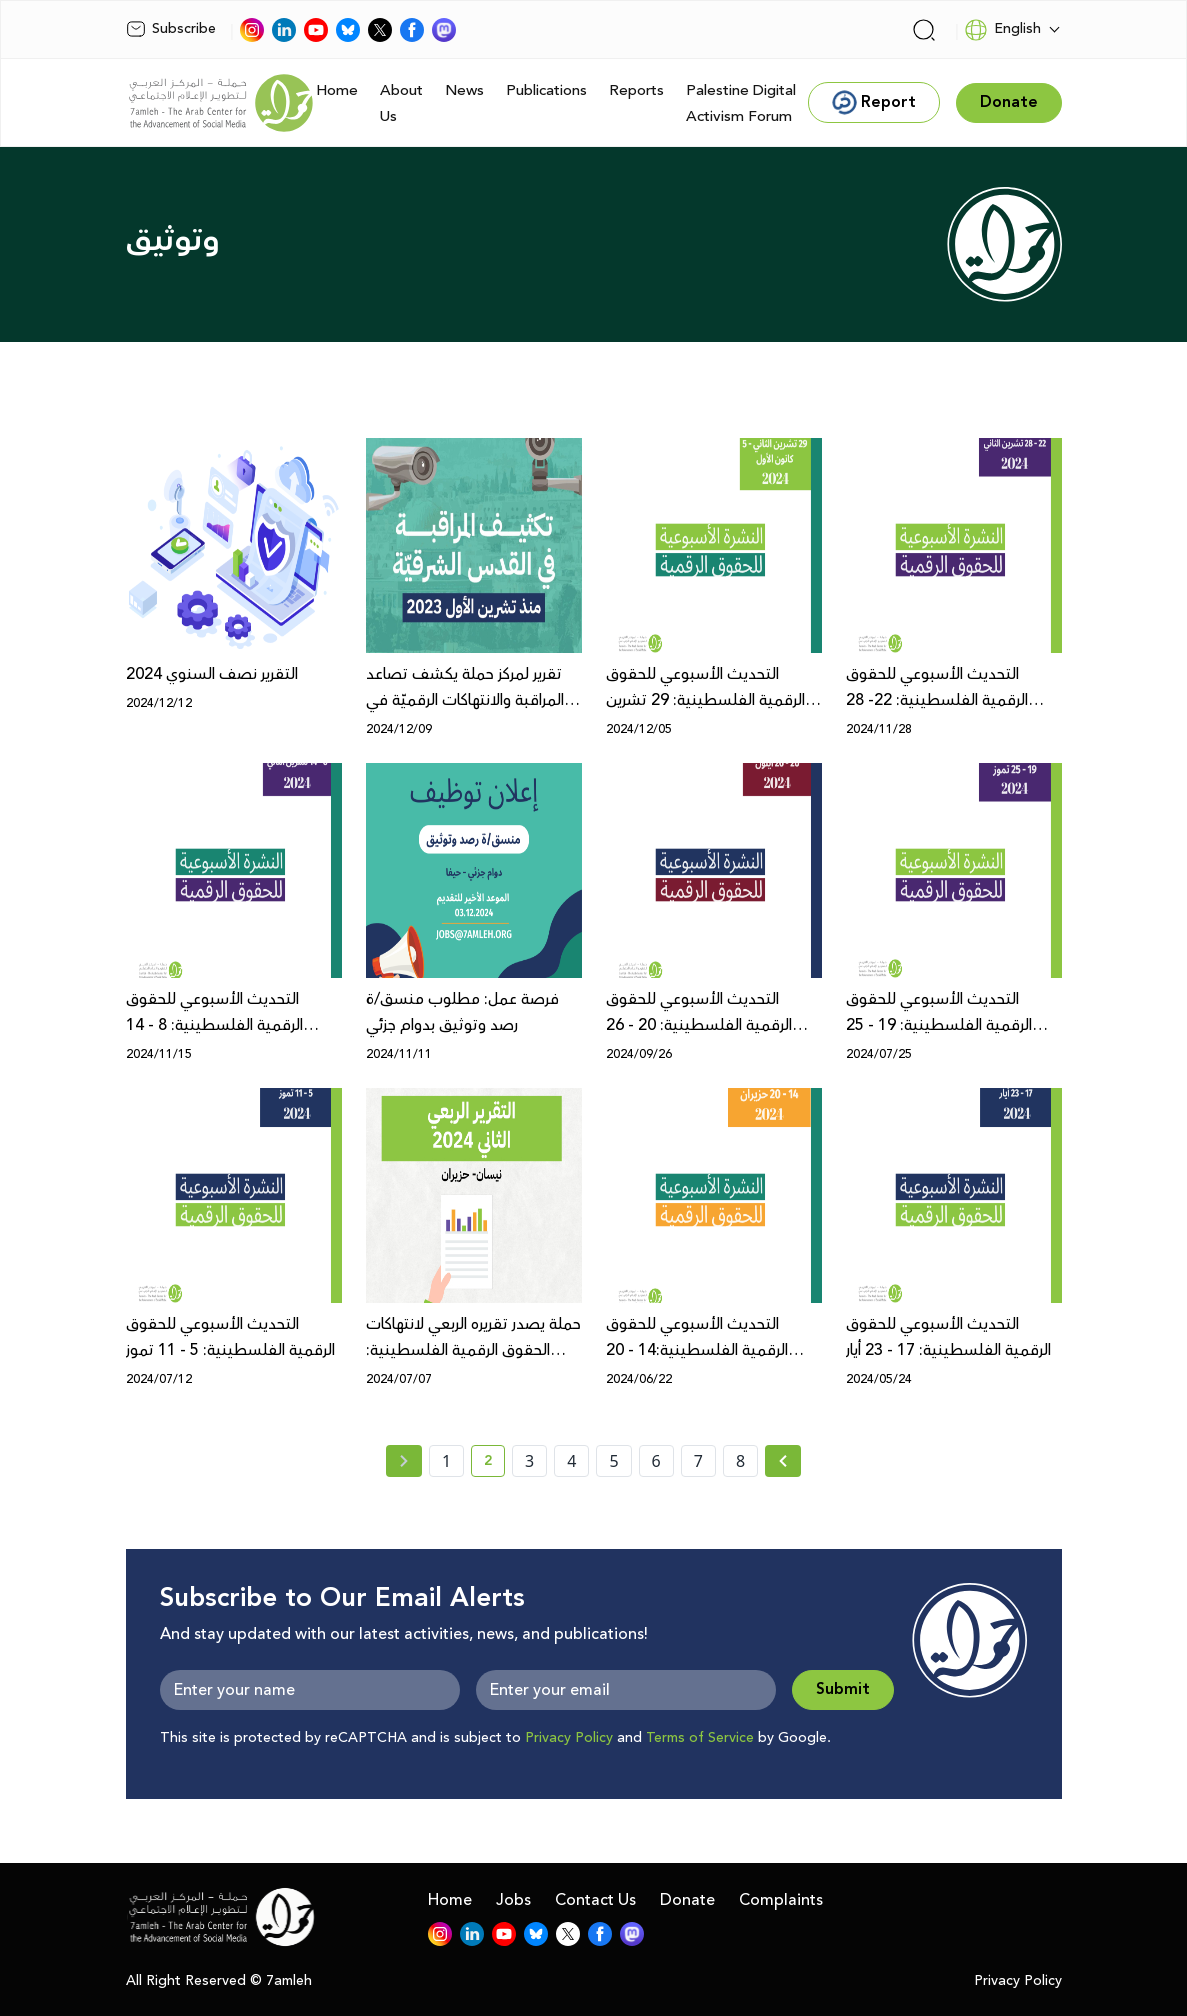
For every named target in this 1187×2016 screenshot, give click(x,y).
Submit (843, 1689)
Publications (546, 90)
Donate (687, 1900)
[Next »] (783, 1461)
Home (337, 90)
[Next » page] (783, 1461)
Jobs (513, 1900)
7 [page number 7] (698, 1461)
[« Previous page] (404, 1461)
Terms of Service (700, 1738)
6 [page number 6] (656, 1461)
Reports (636, 90)
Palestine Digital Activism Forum (741, 103)
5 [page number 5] (613, 1461)
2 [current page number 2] (494, 1464)
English (1002, 30)
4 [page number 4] (571, 1461)
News (464, 90)
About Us (401, 103)
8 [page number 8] (740, 1461)
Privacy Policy (569, 1738)
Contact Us (595, 1900)
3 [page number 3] (529, 1461)
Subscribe (171, 29)
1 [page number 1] (446, 1461)
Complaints (781, 1900)
